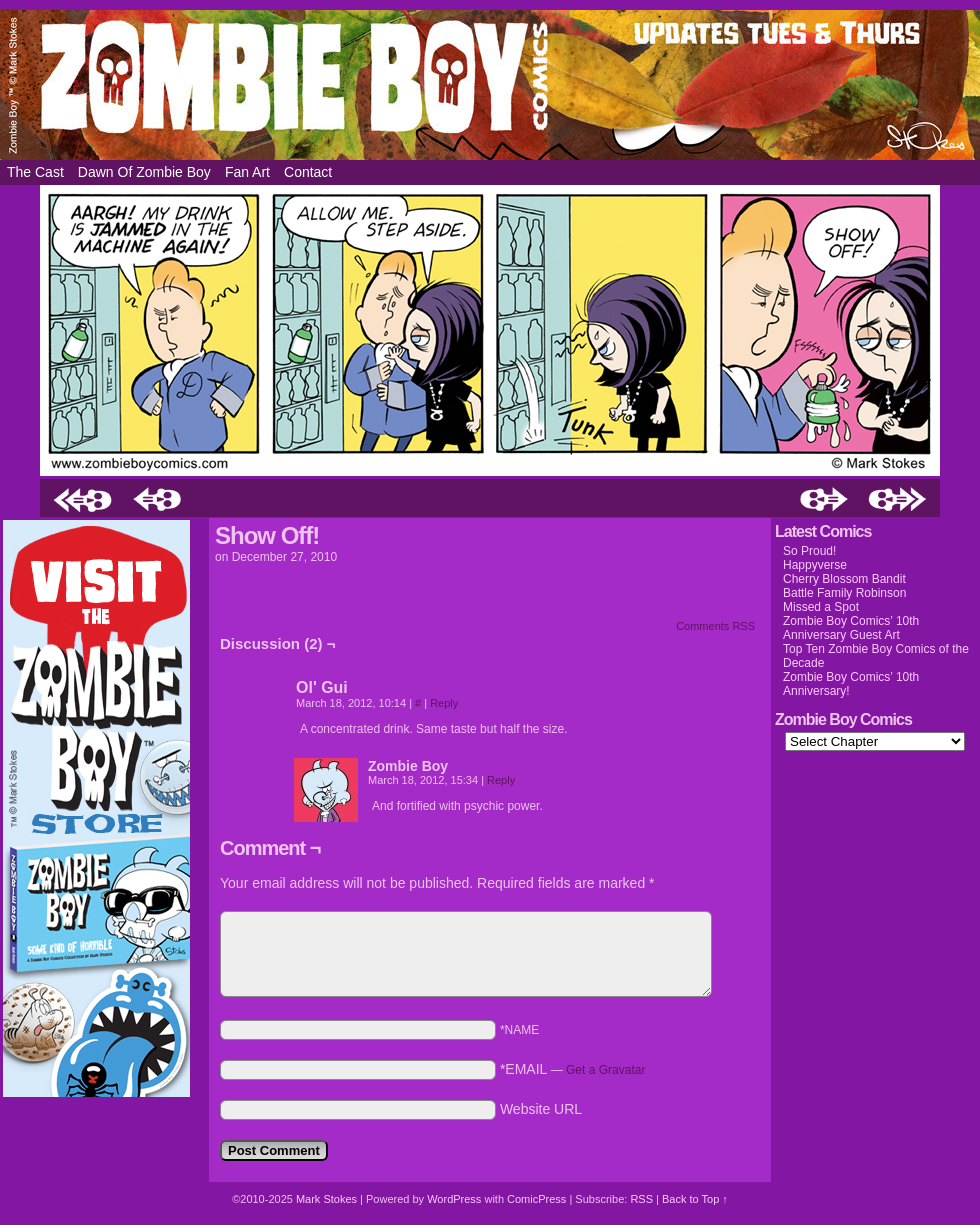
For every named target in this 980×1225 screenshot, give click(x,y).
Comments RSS (715, 626)
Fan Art (247, 172)
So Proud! (809, 551)
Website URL (541, 1109)
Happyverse (815, 565)
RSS (641, 1199)
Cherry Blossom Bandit (844, 579)
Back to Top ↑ (695, 1199)
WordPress (454, 1199)
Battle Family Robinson (844, 593)
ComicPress (536, 1199)
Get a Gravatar (605, 1070)
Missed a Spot (821, 607)
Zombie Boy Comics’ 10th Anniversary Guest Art (851, 628)
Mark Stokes (328, 1199)
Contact (308, 172)
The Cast (35, 172)
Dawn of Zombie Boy (144, 172)
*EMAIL (573, 1069)
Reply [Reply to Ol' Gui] (444, 703)
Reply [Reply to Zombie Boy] (501, 780)
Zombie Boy (490, 85)
